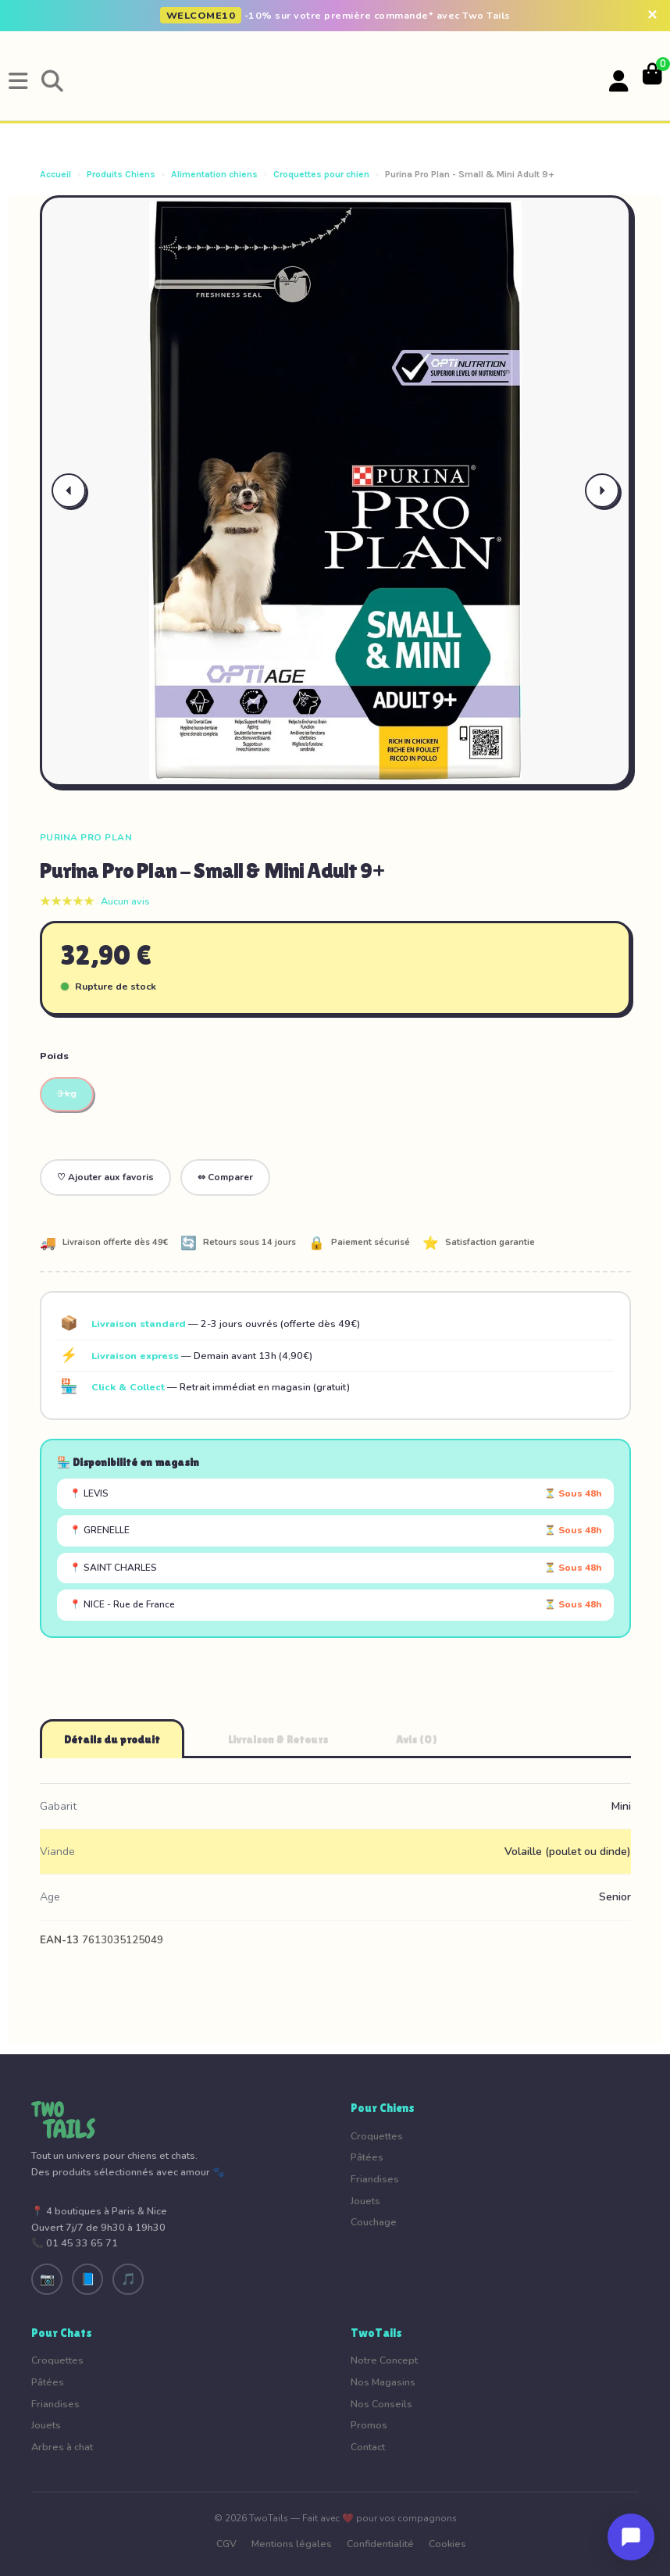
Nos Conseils (381, 2403)
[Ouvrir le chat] (631, 2537)
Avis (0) (416, 1739)
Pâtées (367, 2157)
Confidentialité (380, 2543)
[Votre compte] (619, 82)
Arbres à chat (62, 2446)
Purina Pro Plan (86, 837)
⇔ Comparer (225, 1177)
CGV (226, 2543)
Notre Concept (384, 2360)
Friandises (375, 2178)
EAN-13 (59, 1940)
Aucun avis (125, 901)
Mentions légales (291, 2543)
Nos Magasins (383, 2382)
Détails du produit (112, 1739)
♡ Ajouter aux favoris (105, 1177)
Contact (368, 2446)
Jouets (365, 2200)
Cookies (447, 2543)
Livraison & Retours (278, 1739)
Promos (369, 2425)
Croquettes (377, 2136)
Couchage (374, 2221)
